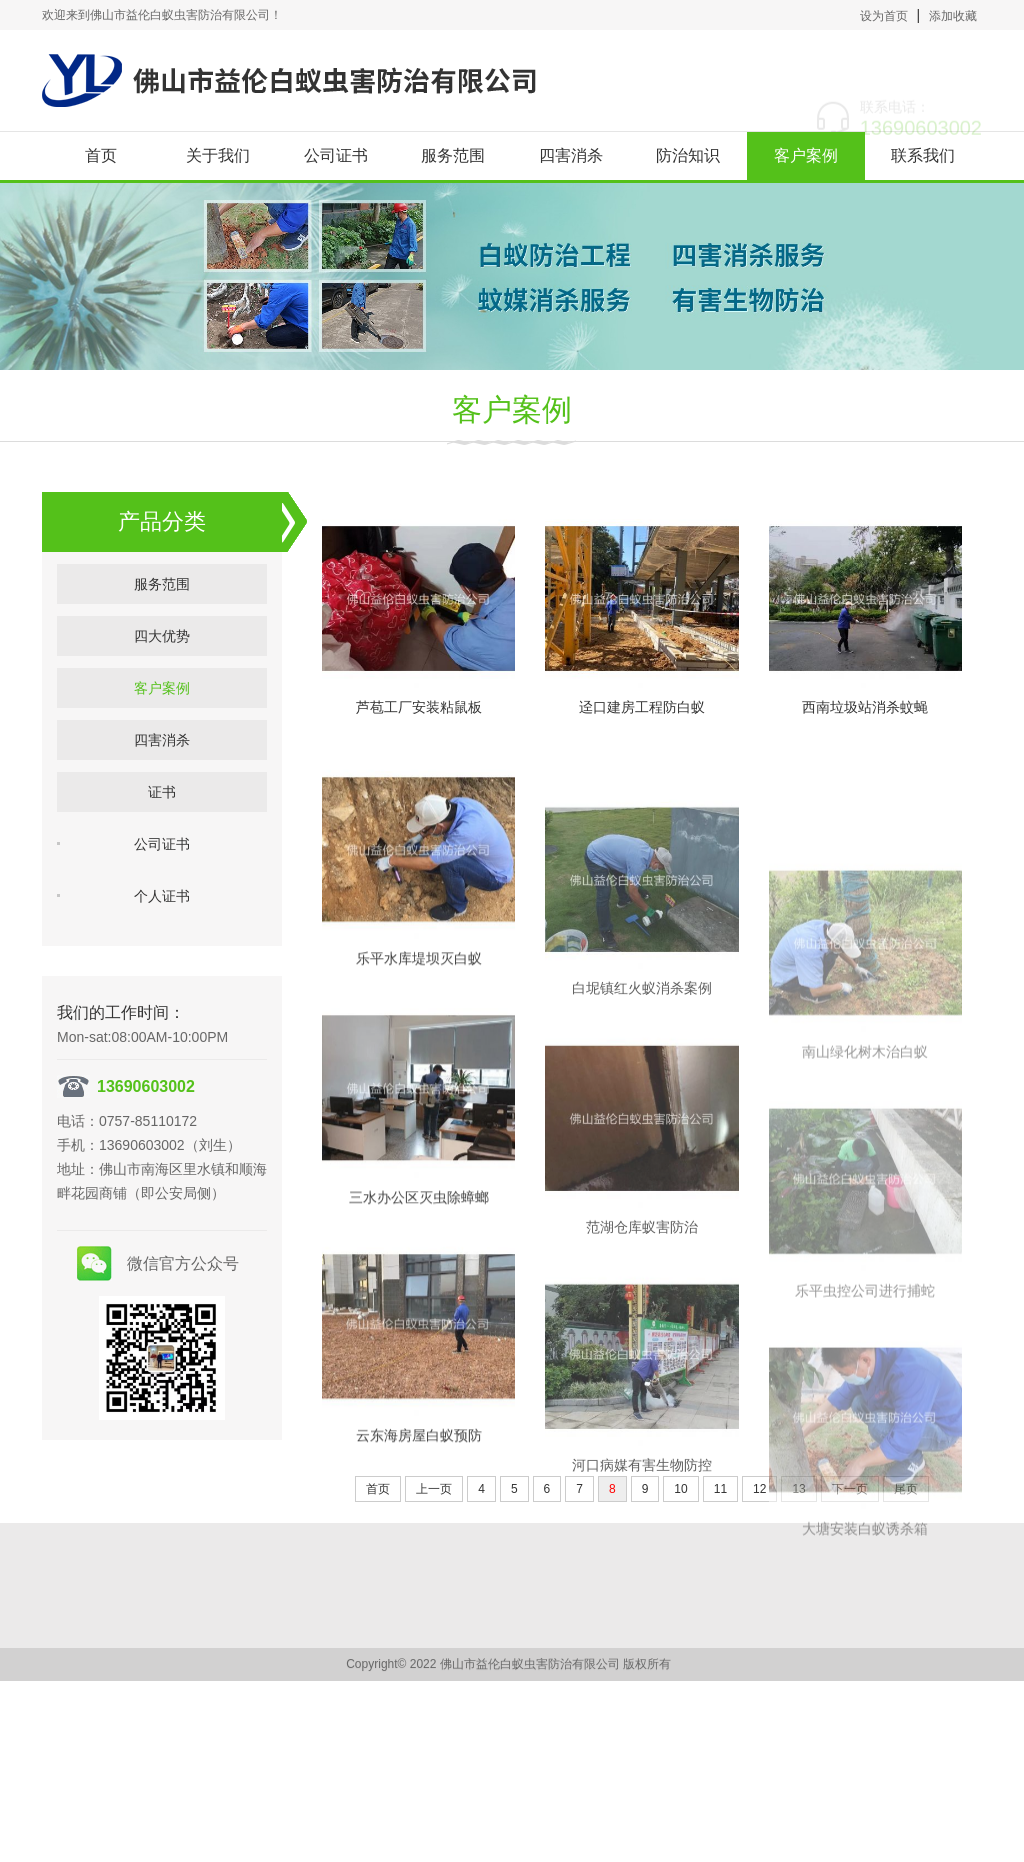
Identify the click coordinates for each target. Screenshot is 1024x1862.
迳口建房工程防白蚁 (642, 822)
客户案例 (806, 155)
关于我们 (218, 155)
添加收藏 (953, 16)
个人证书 (162, 928)
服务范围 (453, 155)
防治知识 (688, 155)
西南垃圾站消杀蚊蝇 (865, 912)
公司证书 (336, 155)
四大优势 (162, 668)
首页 (101, 155)
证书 (162, 824)
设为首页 (884, 16)
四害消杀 (571, 155)
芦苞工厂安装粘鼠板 (419, 772)
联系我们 (923, 155)
